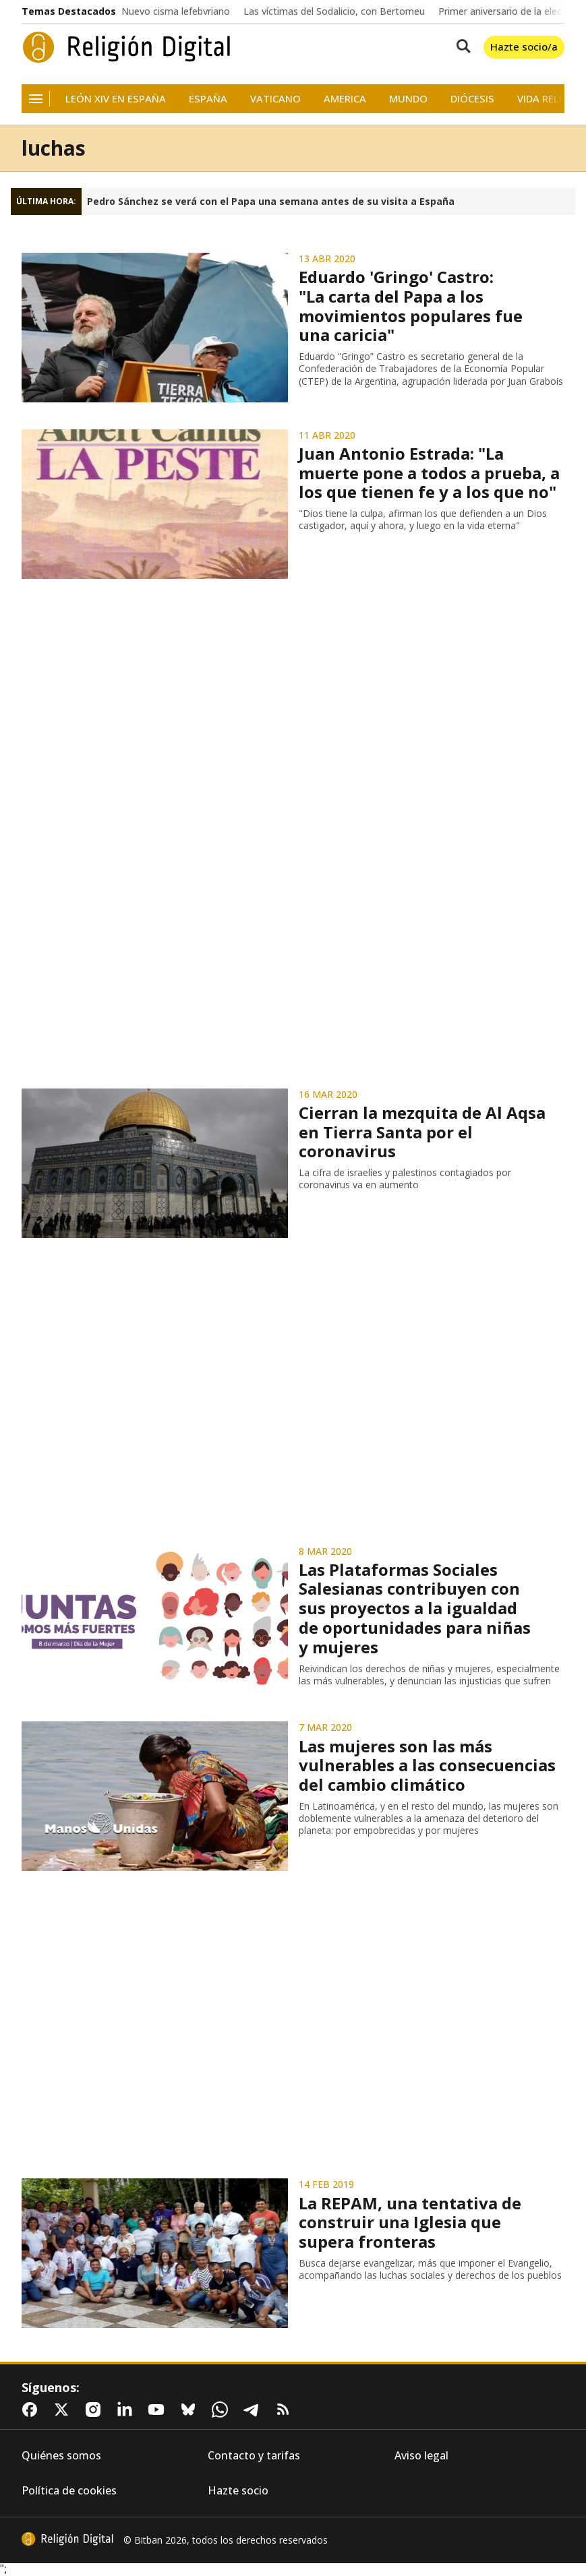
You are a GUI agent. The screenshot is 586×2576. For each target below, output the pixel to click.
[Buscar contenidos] (460, 47)
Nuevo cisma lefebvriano (175, 11)
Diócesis (472, 98)
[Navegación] (36, 98)
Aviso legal (421, 2456)
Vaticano (275, 98)
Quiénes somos (61, 2456)
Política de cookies (69, 2491)
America (345, 98)
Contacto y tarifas (254, 2456)
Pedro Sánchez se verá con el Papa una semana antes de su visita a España (271, 201)
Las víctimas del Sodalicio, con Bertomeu (334, 11)
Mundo (408, 98)
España (208, 98)
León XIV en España (115, 98)
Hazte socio (238, 2491)
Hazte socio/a (524, 46)
